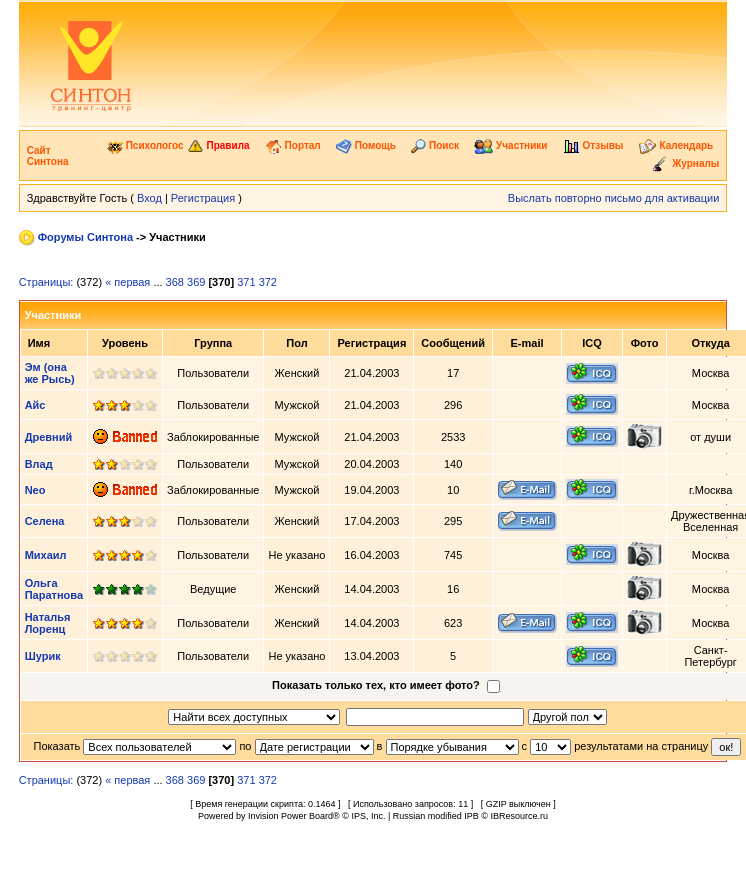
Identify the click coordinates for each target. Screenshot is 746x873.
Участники (510, 145)
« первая (127, 282)
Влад (39, 464)
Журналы (685, 163)
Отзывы (593, 145)
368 (175, 282)
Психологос (145, 145)
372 (268, 282)
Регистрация (203, 198)
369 (196, 282)
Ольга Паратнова (54, 589)
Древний (49, 437)
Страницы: (46, 282)
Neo (35, 490)
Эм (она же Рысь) (50, 373)
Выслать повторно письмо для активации (614, 198)
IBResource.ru (519, 816)
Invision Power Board (290, 816)
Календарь (676, 145)
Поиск (435, 145)
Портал (293, 145)
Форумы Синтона (85, 237)
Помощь (366, 145)
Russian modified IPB (436, 816)
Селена (45, 521)
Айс (35, 405)
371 (246, 282)
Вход (149, 198)
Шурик (43, 656)
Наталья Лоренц (48, 623)
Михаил (46, 555)
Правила (218, 145)
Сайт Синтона (48, 156)
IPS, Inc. (368, 816)
